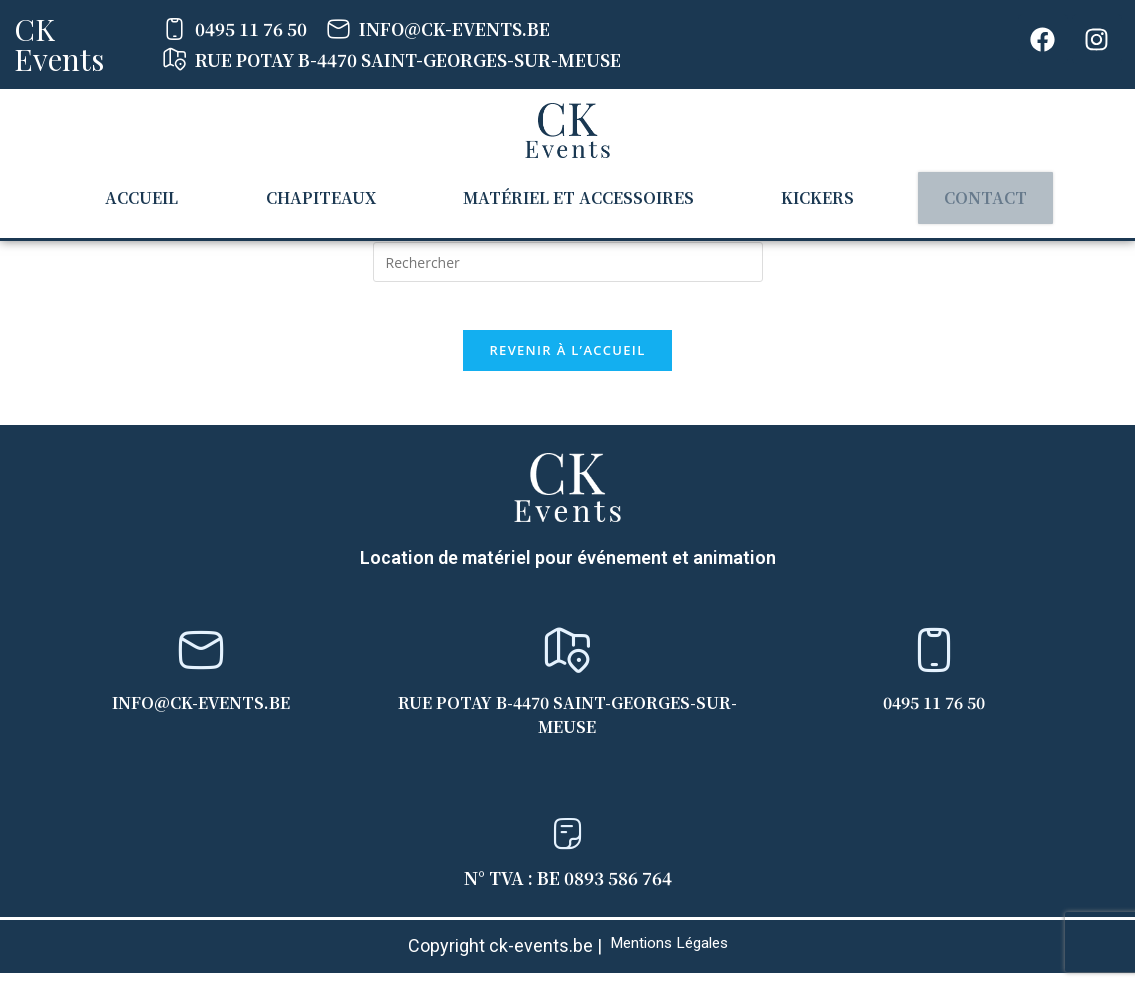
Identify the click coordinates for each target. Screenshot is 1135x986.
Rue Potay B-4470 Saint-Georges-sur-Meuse (567, 726)
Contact (969, 196)
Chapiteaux (321, 195)
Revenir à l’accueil (567, 363)
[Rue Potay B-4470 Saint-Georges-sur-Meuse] (567, 663)
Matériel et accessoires (573, 195)
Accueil (152, 195)
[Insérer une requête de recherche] (568, 262)
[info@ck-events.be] (201, 663)
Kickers (806, 195)
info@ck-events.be (201, 714)
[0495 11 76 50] (934, 663)
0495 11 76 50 (934, 714)
